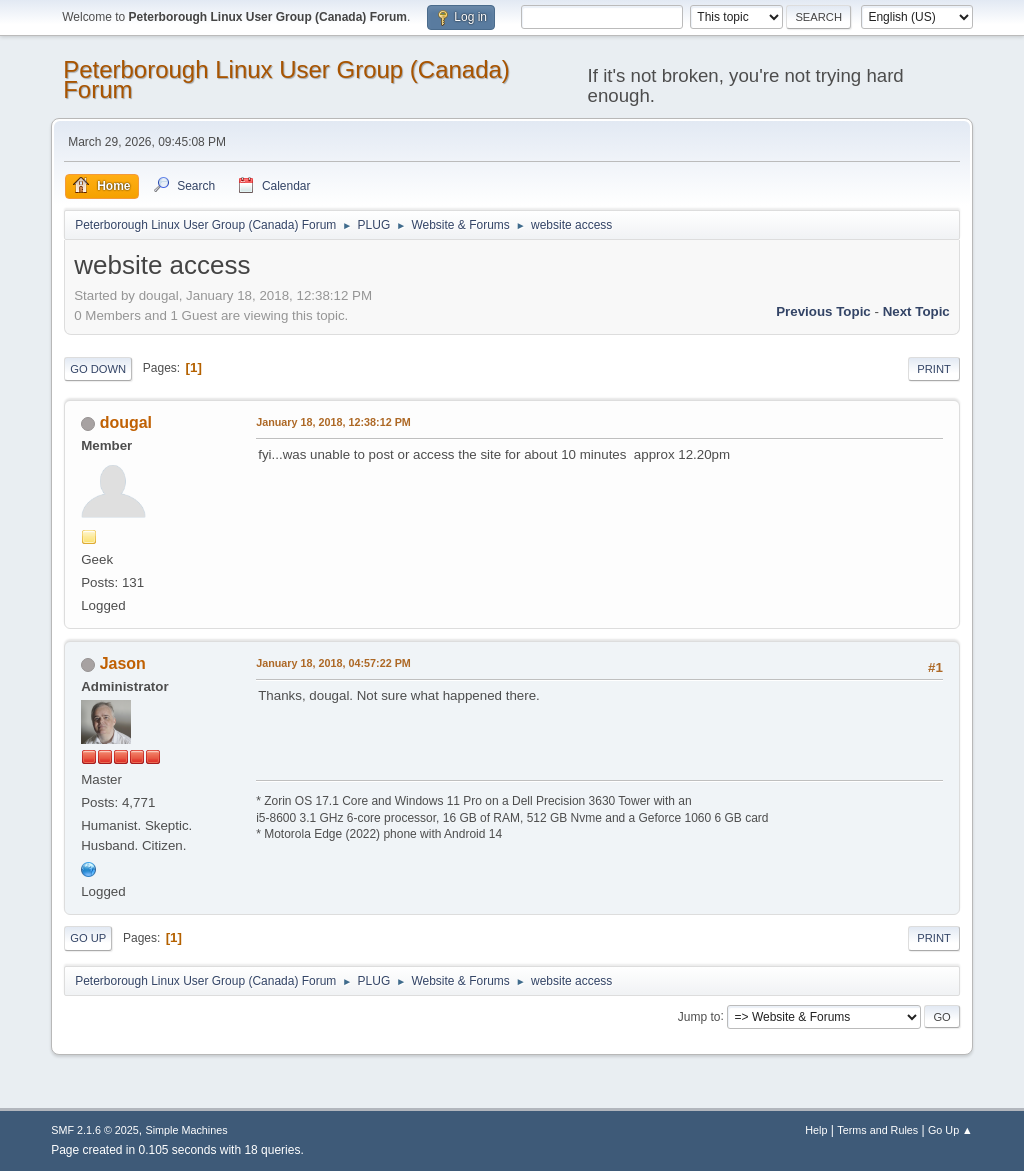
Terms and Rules (877, 1130)
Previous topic (823, 311)
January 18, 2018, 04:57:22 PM (333, 663)
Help (816, 1130)
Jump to (699, 1016)
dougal (126, 422)
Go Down (98, 369)
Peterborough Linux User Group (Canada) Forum (286, 79)
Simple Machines (187, 1130)
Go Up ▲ (950, 1130)
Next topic (916, 311)
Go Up (88, 938)
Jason (123, 663)
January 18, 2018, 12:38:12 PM (333, 422)
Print (934, 369)
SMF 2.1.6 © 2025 (95, 1130)
